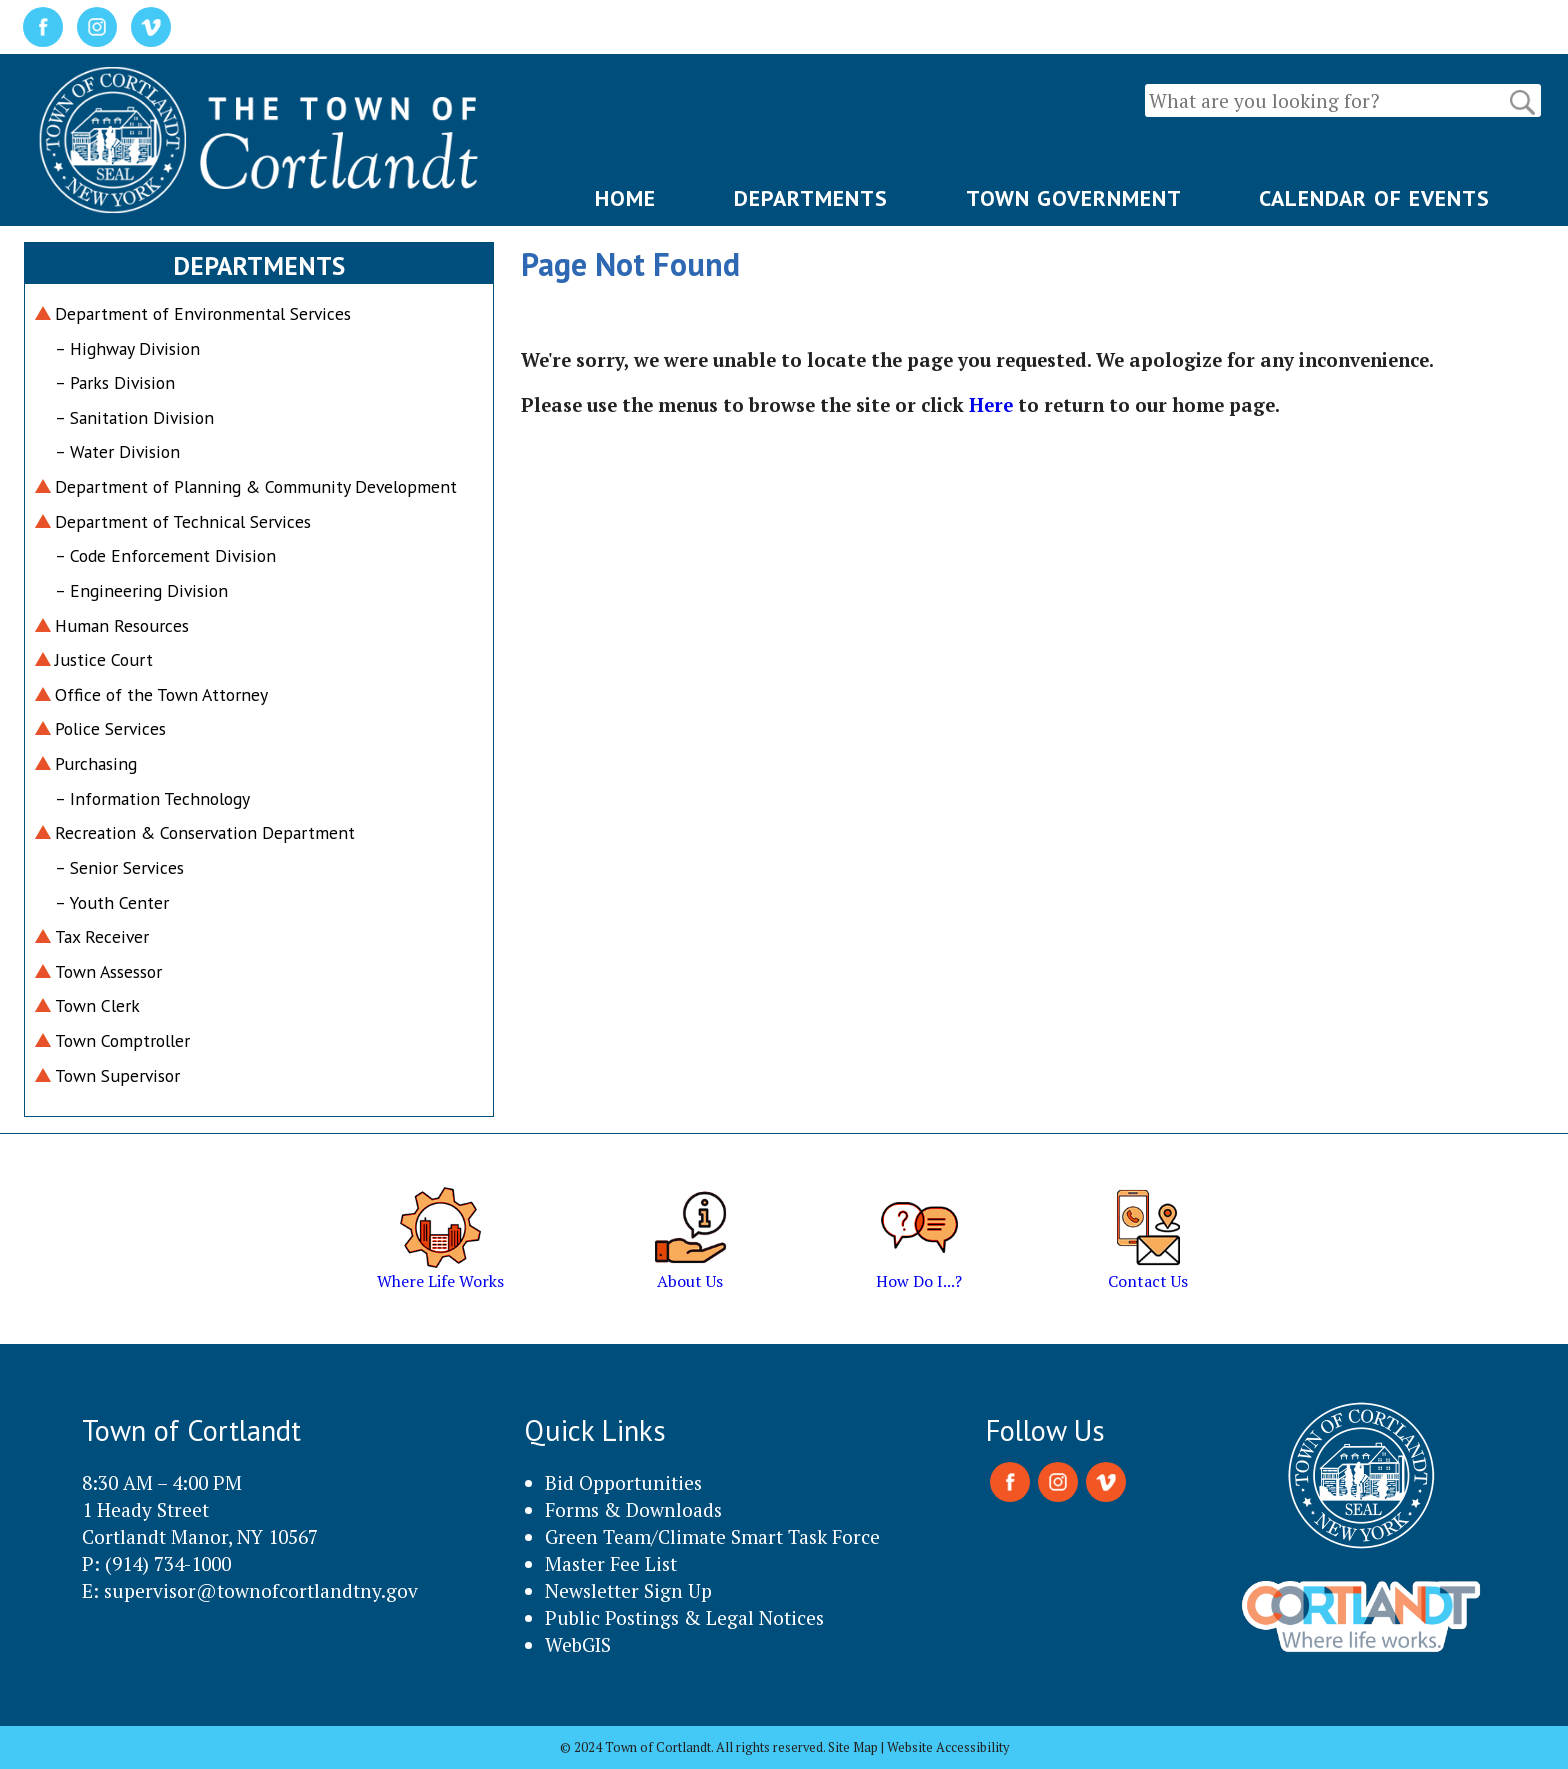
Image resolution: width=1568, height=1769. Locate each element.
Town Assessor (108, 971)
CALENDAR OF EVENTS (1374, 198)
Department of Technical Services (183, 521)
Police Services (110, 728)
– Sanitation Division (134, 417)
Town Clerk (97, 1005)
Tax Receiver (102, 936)
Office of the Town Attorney (161, 694)
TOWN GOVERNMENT (1074, 198)
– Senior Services (119, 867)
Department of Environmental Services (203, 313)
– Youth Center (112, 902)
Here (991, 405)
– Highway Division (127, 348)
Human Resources (122, 625)
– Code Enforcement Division (165, 555)
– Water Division (117, 451)
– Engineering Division (141, 590)
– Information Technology (152, 798)
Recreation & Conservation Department (205, 832)
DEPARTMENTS (811, 198)
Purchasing (96, 763)
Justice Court (104, 659)
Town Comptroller (122, 1040)
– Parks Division (115, 382)
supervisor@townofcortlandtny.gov (261, 1590)
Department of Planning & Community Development (256, 486)
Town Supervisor (117, 1075)
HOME (625, 198)
